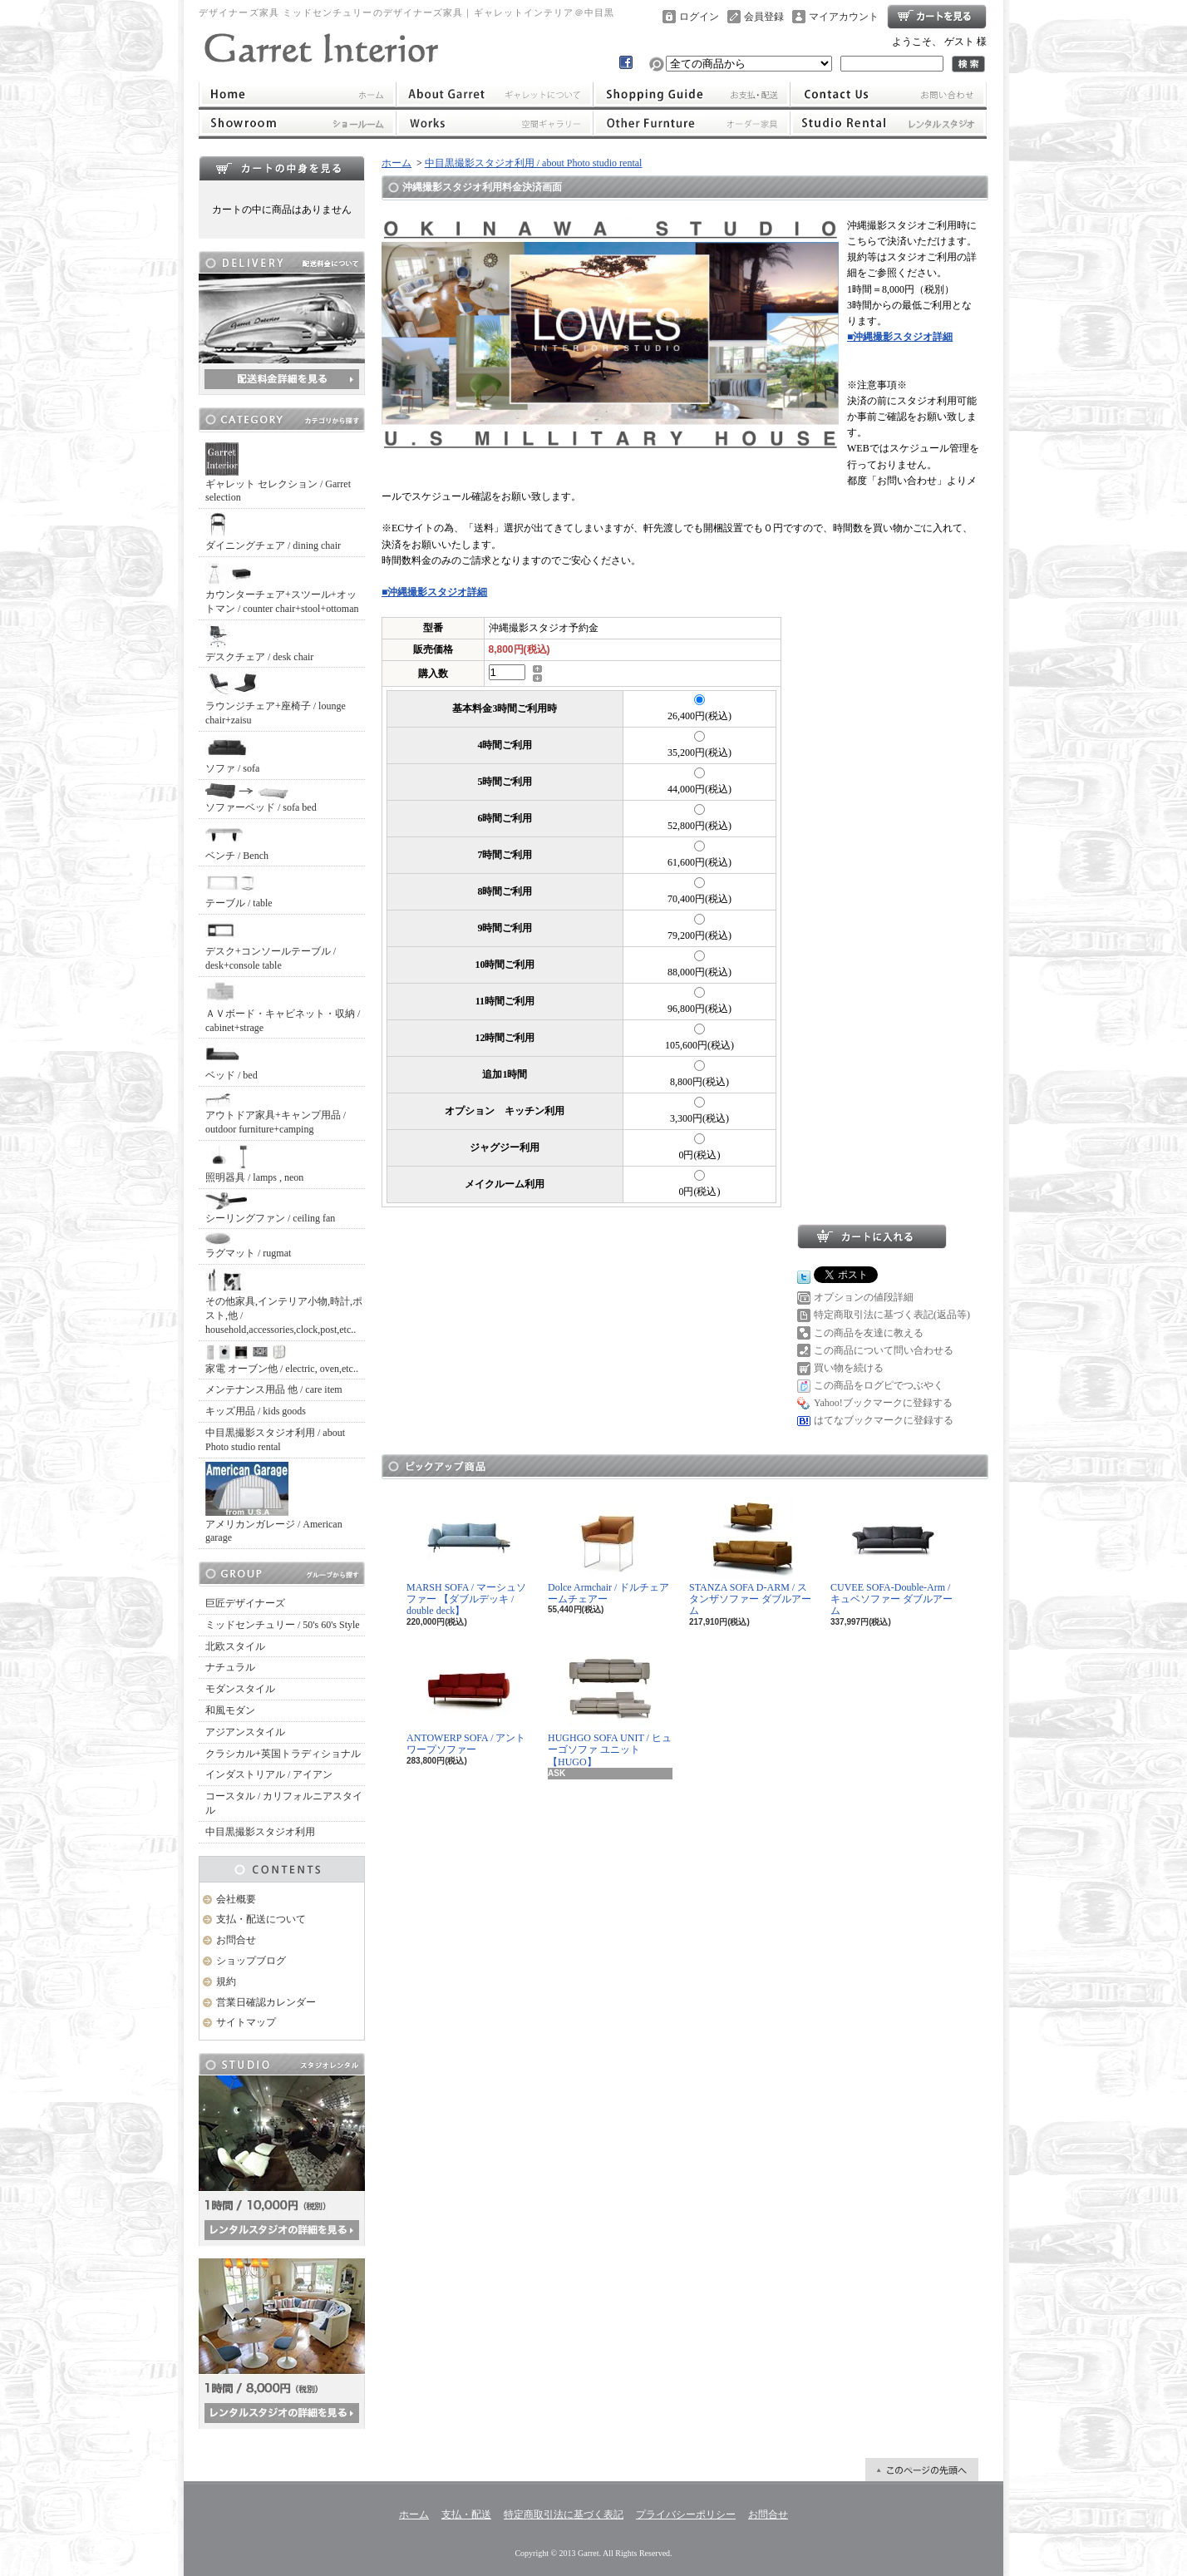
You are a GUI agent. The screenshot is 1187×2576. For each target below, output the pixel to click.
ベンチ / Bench (236, 841)
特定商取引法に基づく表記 (563, 2514)
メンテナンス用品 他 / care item (273, 1389)
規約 (226, 1981)
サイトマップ (246, 2022)
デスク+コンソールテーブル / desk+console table (270, 944)
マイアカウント (844, 16)
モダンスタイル (240, 1689)
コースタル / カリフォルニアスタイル (283, 1803)
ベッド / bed (231, 1061)
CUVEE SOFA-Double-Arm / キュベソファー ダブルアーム (891, 1556)
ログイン (699, 16)
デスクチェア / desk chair (259, 643)
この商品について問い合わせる (883, 1350)
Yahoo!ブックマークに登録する (883, 1403)
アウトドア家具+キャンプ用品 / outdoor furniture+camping (275, 1112)
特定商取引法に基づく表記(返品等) (892, 1314)
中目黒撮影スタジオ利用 (260, 1832)
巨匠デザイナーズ (245, 1603)
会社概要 (236, 1899)
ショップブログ (251, 1961)
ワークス (494, 123)
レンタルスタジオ (889, 123)
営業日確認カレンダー (266, 2002)
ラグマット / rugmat (248, 1245)
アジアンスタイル (245, 1732)
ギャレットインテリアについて (494, 94)
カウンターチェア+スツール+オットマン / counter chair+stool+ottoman (282, 587)
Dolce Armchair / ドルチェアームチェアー (608, 1550)
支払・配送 (466, 2514)
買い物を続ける (849, 1368)
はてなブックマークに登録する (883, 1420)
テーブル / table (239, 889)
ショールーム (297, 123)
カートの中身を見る (282, 167)
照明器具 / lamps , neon (254, 1163)
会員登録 (764, 16)
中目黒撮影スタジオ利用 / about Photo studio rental (275, 1440)
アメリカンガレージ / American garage (273, 1503)
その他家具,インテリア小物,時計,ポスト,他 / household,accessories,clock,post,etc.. (283, 1301)
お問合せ (889, 94)
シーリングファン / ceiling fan (270, 1208)
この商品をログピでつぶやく (878, 1385)
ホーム (297, 94)
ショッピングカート (937, 16)
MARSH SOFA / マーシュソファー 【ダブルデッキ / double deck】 (466, 1556)
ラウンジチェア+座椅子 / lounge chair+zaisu (275, 698)
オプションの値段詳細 (864, 1297)
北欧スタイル (235, 1646)
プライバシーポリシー (686, 2514)
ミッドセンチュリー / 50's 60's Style (282, 1625)
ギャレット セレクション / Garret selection (278, 473)
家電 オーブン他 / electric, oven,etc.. (281, 1359)
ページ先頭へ (921, 2469)
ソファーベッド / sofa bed (261, 798)
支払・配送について (692, 94)
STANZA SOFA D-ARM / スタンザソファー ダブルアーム (750, 1556)
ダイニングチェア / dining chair (273, 531)
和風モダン (230, 1710)
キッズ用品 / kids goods (255, 1411)
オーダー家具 (692, 123)
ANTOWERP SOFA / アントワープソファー (465, 1700)
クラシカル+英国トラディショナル (283, 1753)
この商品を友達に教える (868, 1333)
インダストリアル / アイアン (268, 1774)
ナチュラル (230, 1667)
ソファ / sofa (232, 754)
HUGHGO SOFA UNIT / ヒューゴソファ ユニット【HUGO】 (610, 1707)
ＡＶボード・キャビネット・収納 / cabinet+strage (282, 1007)
